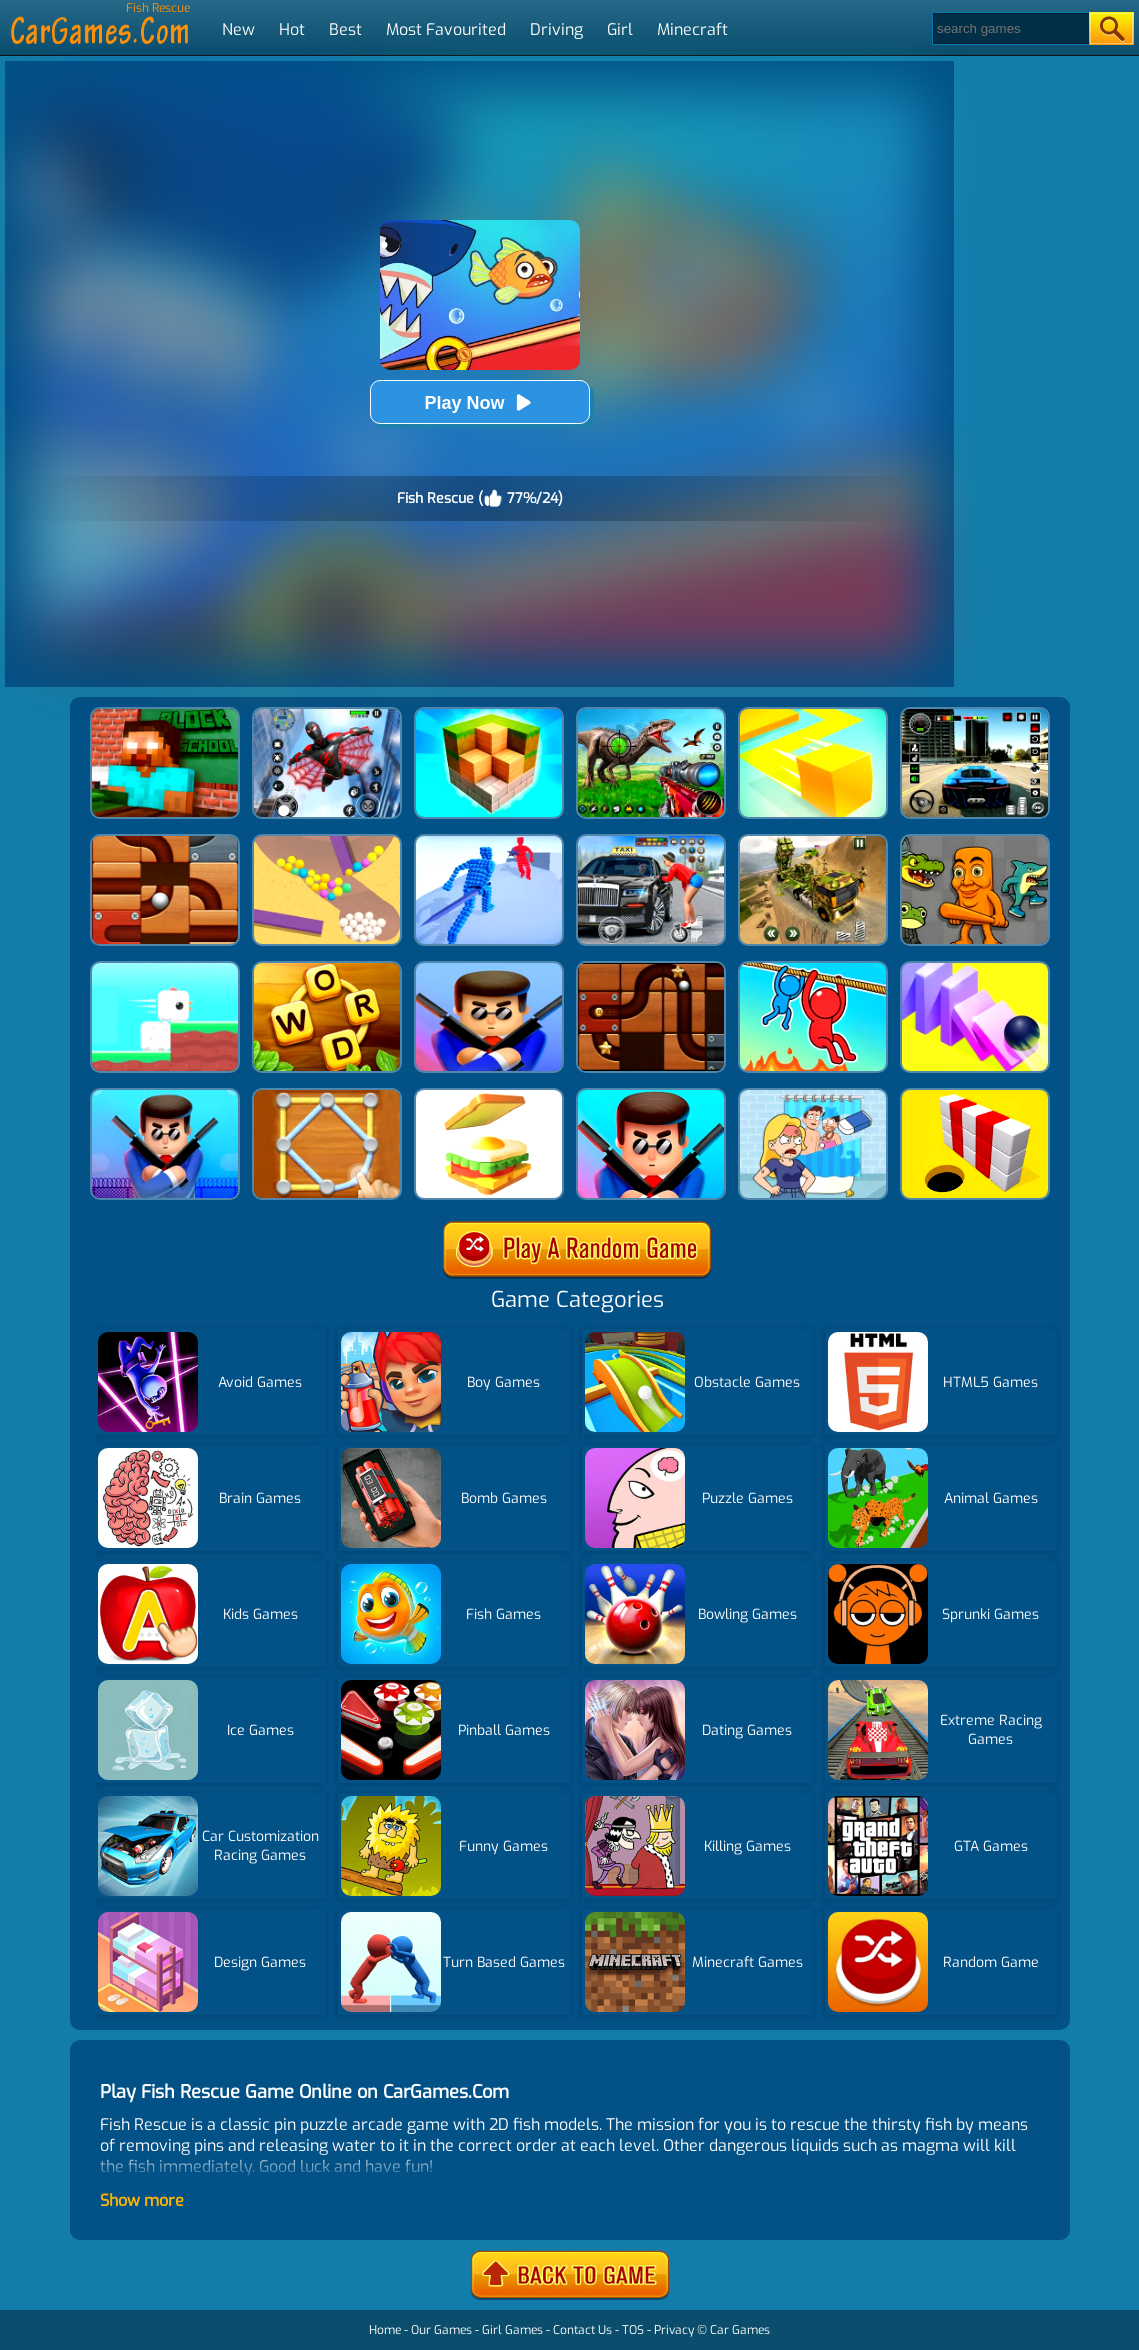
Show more (142, 2200)
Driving (556, 29)
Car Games (740, 2330)
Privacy (674, 2330)
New (238, 29)
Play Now (479, 402)
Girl (620, 29)
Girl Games (512, 2330)
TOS (633, 2330)
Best (345, 29)
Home (385, 2330)
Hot (292, 29)
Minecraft (692, 29)
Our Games (441, 2330)
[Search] (1009, 28)
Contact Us (582, 2330)
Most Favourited (446, 29)
